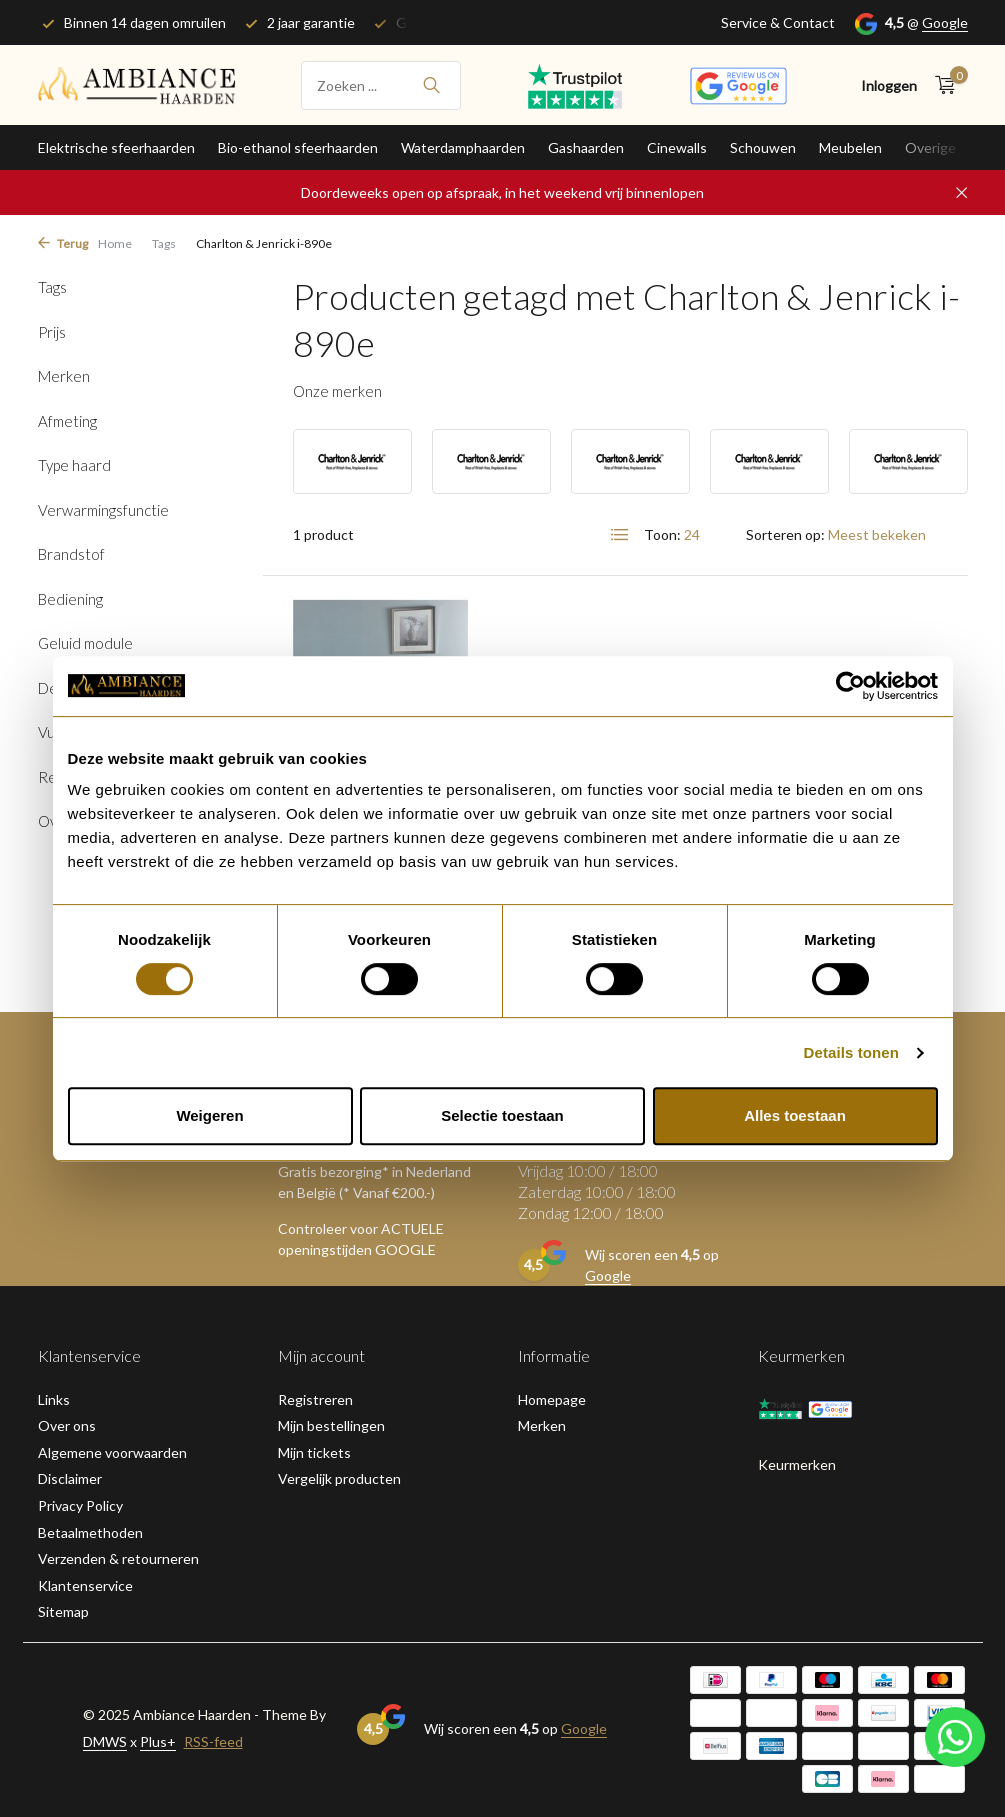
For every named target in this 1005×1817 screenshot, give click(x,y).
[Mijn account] (889, 85)
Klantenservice (85, 1585)
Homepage (552, 1399)
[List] (620, 535)
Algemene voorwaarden (112, 1452)
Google (945, 22)
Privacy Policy (80, 1505)
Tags (164, 243)
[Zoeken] (381, 85)
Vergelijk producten (339, 1478)
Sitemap (63, 1611)
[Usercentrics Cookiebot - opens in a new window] (850, 686)
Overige (930, 147)
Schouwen (763, 147)
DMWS (105, 1741)
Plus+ (158, 1741)
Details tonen (851, 1052)
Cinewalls (677, 147)
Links (54, 1399)
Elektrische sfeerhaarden (116, 147)
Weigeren (209, 1115)
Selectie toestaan (502, 1115)
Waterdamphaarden (463, 147)
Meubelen (850, 147)
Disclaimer (70, 1478)
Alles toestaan (795, 1115)
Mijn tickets (314, 1452)
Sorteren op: (785, 534)
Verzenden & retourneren (118, 1558)
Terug (63, 243)
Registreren (315, 1399)
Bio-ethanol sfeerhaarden (298, 147)
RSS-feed (213, 1741)
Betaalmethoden (90, 1532)
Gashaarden (586, 147)
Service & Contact (778, 22)
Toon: (662, 534)
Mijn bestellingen (331, 1425)
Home (115, 243)
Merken (542, 1425)
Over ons (67, 1425)
